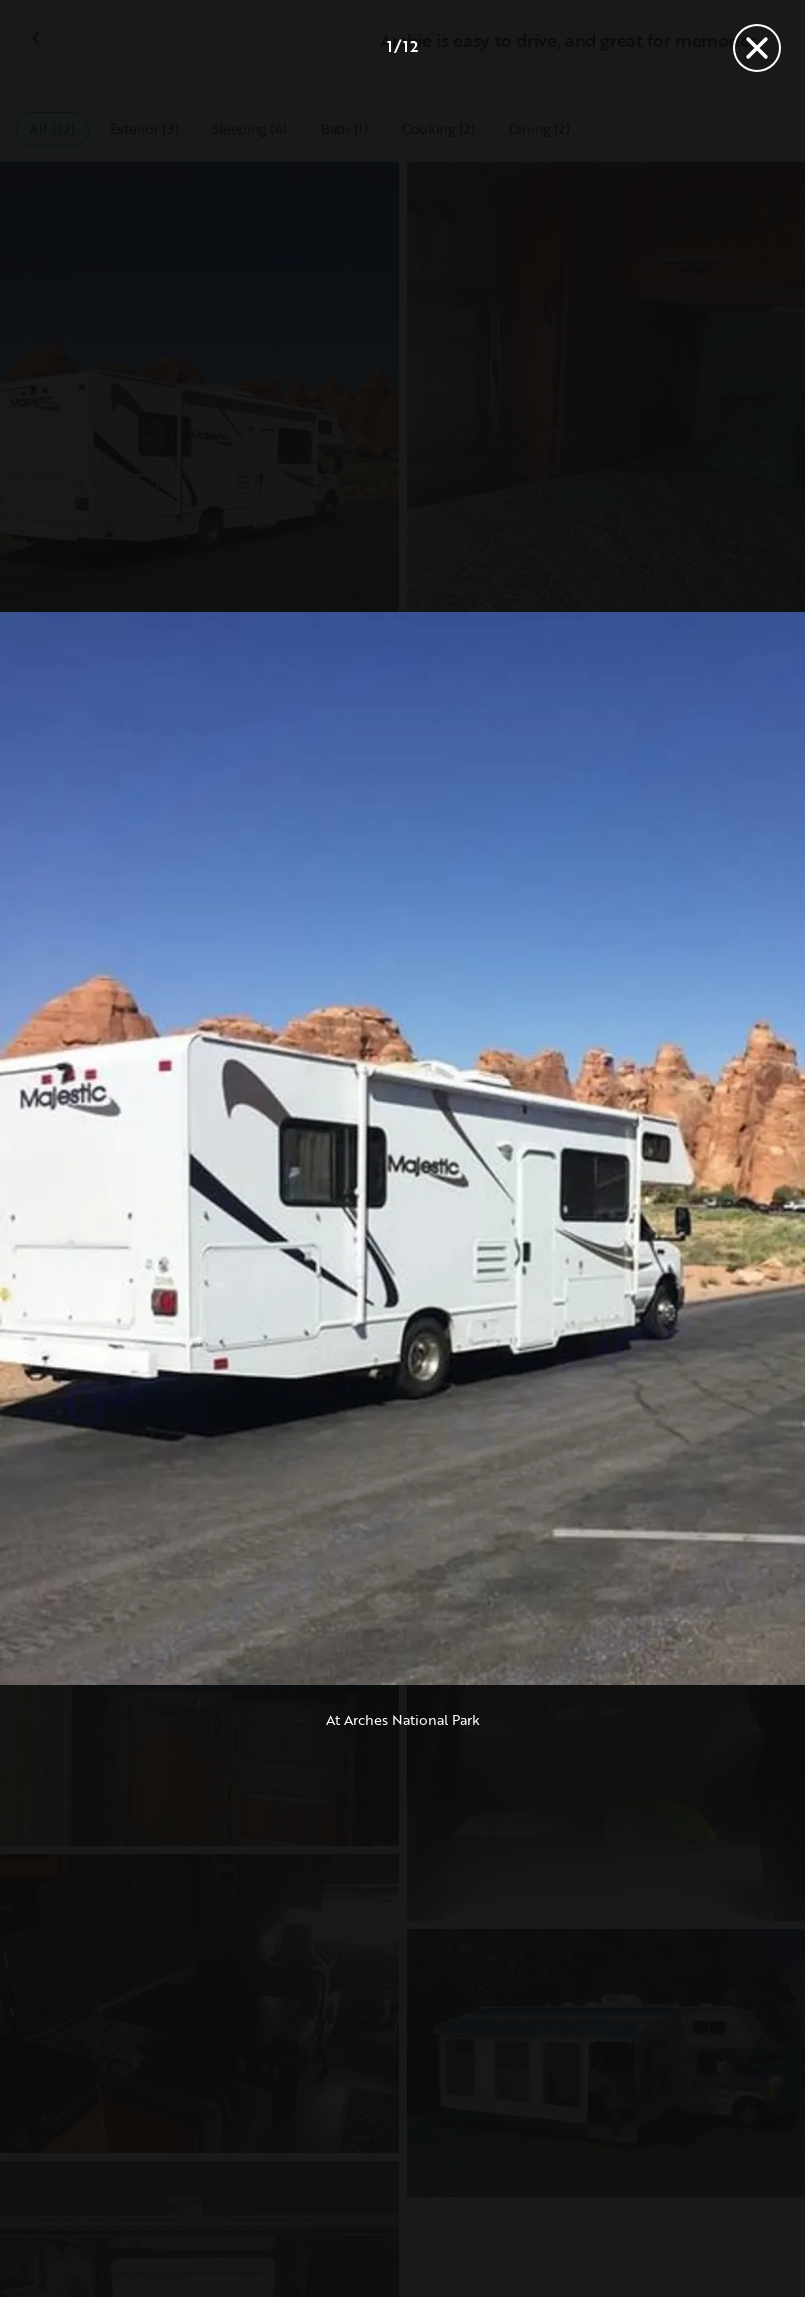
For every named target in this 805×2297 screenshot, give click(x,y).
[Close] (757, 48)
